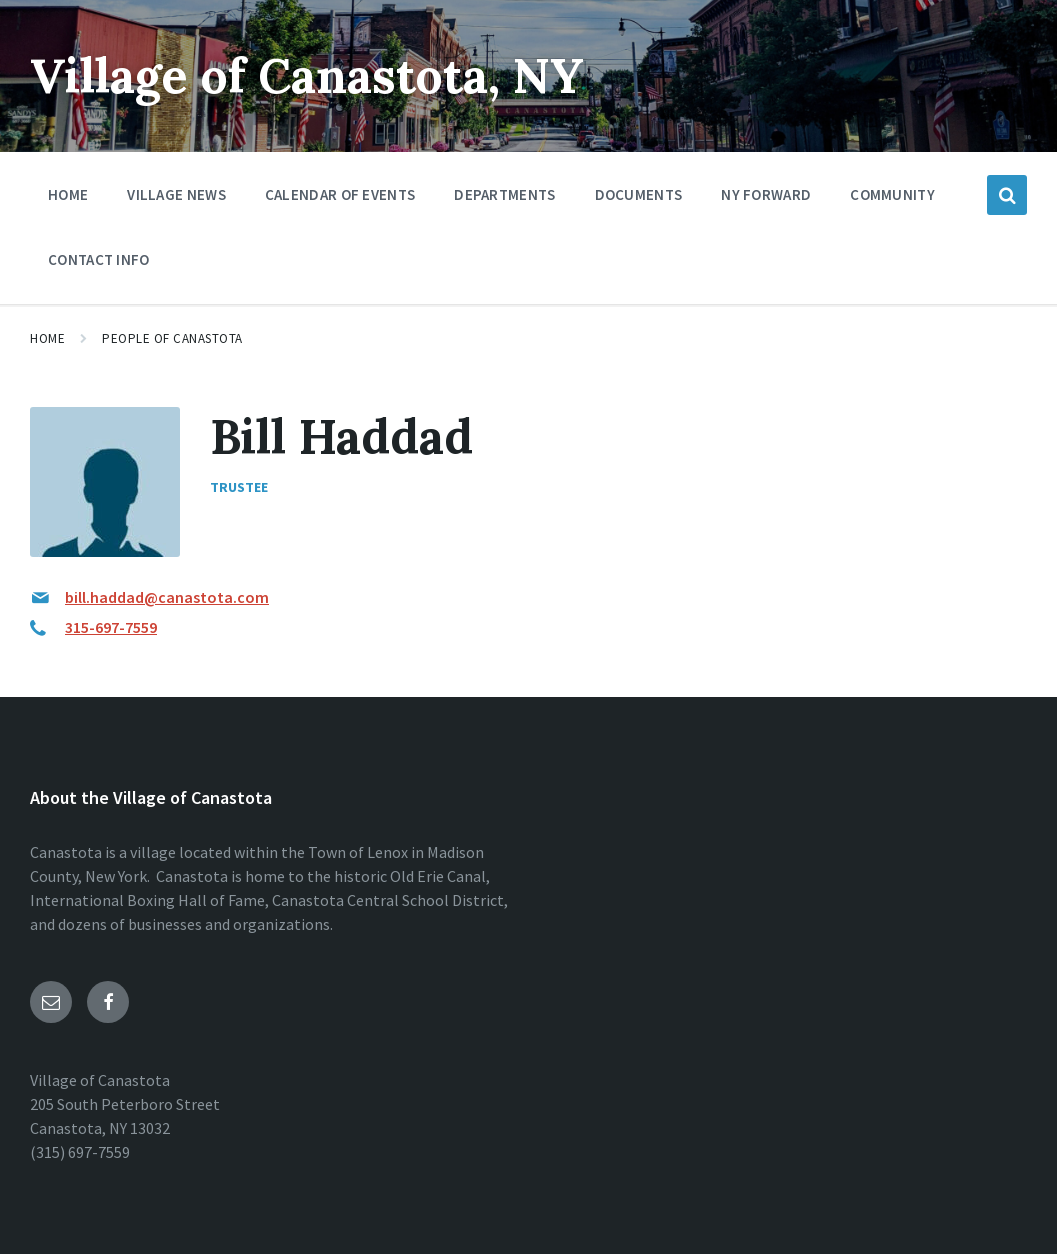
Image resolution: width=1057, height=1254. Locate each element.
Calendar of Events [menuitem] (340, 194)
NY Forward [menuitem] (766, 194)
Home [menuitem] (68, 194)
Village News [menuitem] (176, 194)
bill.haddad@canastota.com (167, 597)
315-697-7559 (111, 627)
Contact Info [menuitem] (99, 259)
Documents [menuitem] (639, 194)
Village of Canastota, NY (307, 75)
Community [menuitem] (892, 194)
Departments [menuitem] (504, 194)
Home (47, 338)
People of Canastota (172, 338)
